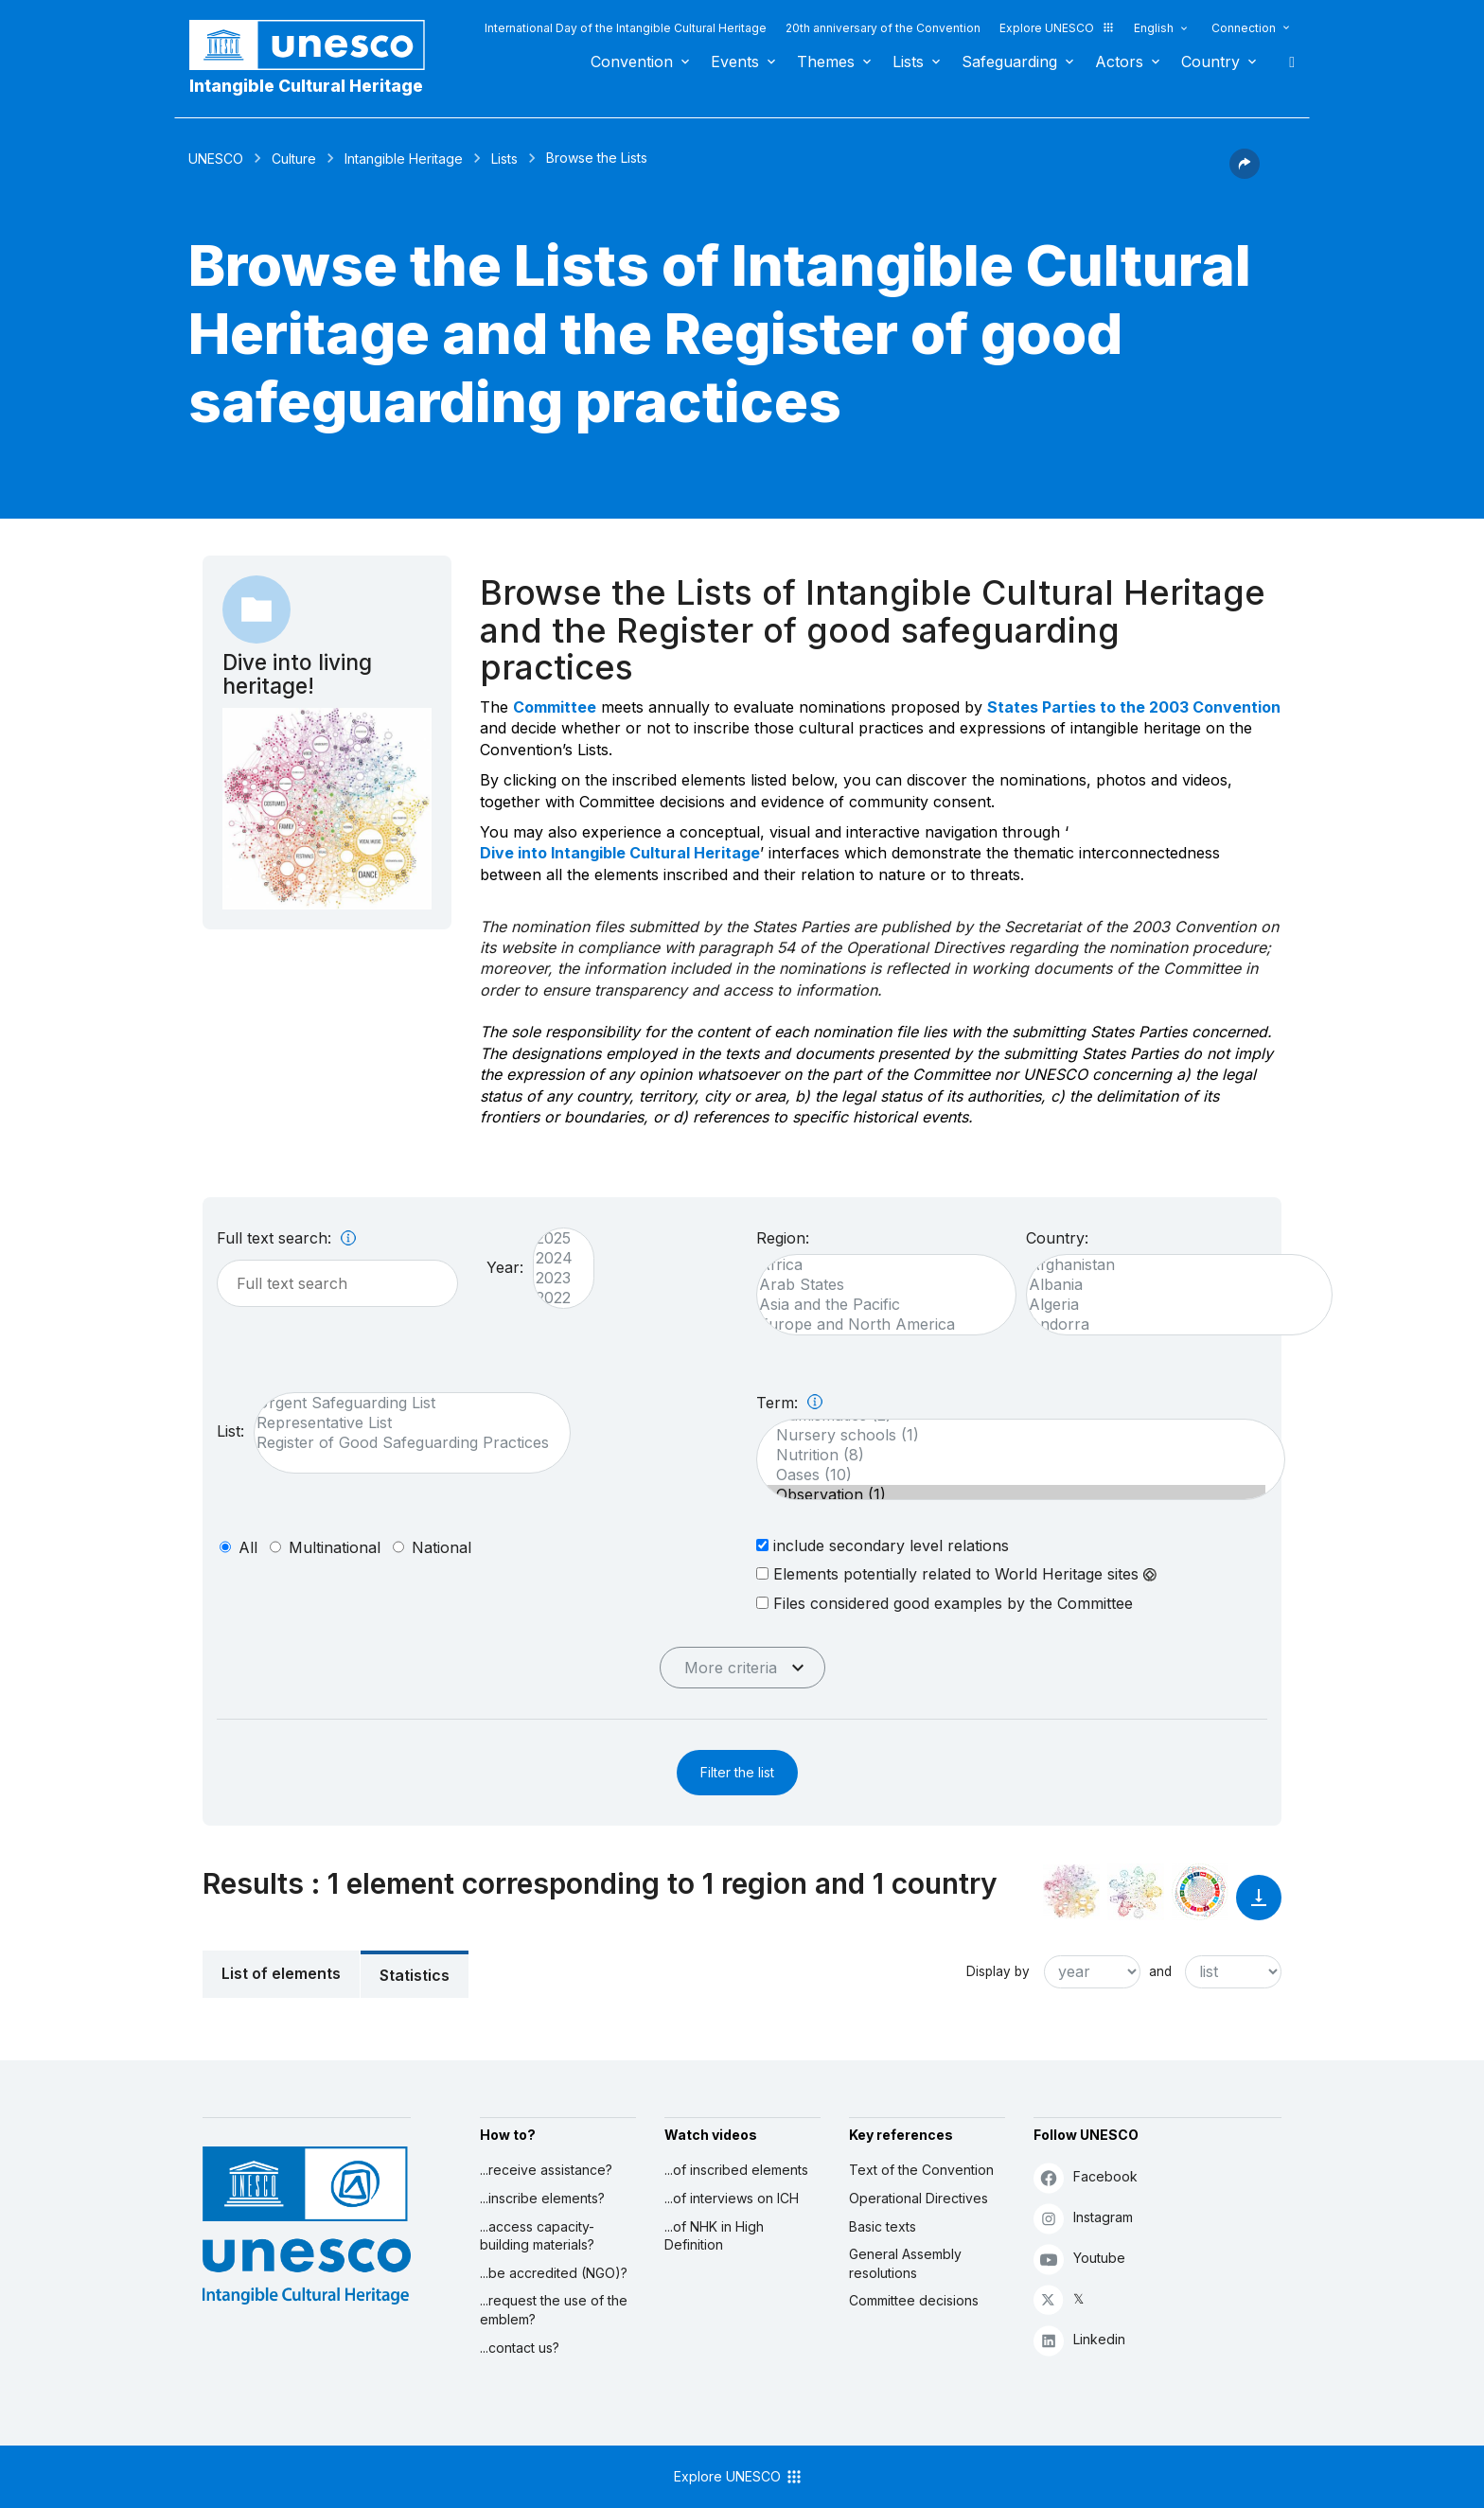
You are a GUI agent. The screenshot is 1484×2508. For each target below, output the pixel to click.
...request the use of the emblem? (553, 2309)
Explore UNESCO (1057, 28)
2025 (554, 1238)
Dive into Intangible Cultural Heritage (620, 852)
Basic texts (882, 2226)
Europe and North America (877, 1324)
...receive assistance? (546, 2170)
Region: (782, 1237)
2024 (554, 1258)
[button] (1244, 173)
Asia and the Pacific (877, 1305)
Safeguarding (1009, 61)
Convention (632, 61)
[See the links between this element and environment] (1135, 1891)
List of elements (281, 1973)
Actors (1119, 61)
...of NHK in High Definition (714, 2235)
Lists (908, 61)
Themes (826, 61)
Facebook (1086, 2177)
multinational (334, 1547)
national (441, 1547)
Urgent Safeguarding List (403, 1403)
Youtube (1079, 2258)
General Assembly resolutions (905, 2263)
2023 (554, 1278)
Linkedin (1079, 2340)
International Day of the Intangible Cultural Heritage (626, 28)
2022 (554, 1298)
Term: (789, 1402)
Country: (1057, 1237)
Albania (1170, 1285)
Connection (1243, 28)
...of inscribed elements (736, 2170)
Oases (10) (1011, 1475)
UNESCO (215, 158)
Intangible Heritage (403, 158)
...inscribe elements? (542, 2198)
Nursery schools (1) (1011, 1435)
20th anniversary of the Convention (883, 28)
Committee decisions (914, 2300)
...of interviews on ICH (731, 2198)
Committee (554, 707)
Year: (504, 1267)
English (1154, 28)
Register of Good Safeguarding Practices (403, 1443)
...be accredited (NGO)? (553, 2273)
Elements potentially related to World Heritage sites (956, 1573)
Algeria (1170, 1305)
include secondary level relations (882, 1545)
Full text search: (286, 1237)
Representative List (403, 1423)
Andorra (1170, 1324)
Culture (294, 158)
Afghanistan (1170, 1265)
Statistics (415, 1975)
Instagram (1083, 2218)
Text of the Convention (921, 2170)
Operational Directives (918, 2198)
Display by (998, 1971)
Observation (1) (1011, 1495)
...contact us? (519, 2348)
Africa (877, 1265)
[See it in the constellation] (1071, 1891)
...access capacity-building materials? (537, 2235)
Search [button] (1286, 61)
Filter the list (737, 1772)
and (1160, 1971)
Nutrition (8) (1011, 1455)
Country (1210, 61)
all (247, 1547)
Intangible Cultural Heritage (306, 86)
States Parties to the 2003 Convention (1134, 707)
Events (735, 61)
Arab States (877, 1285)
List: (230, 1431)
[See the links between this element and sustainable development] (1200, 1891)
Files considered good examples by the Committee (944, 1603)
